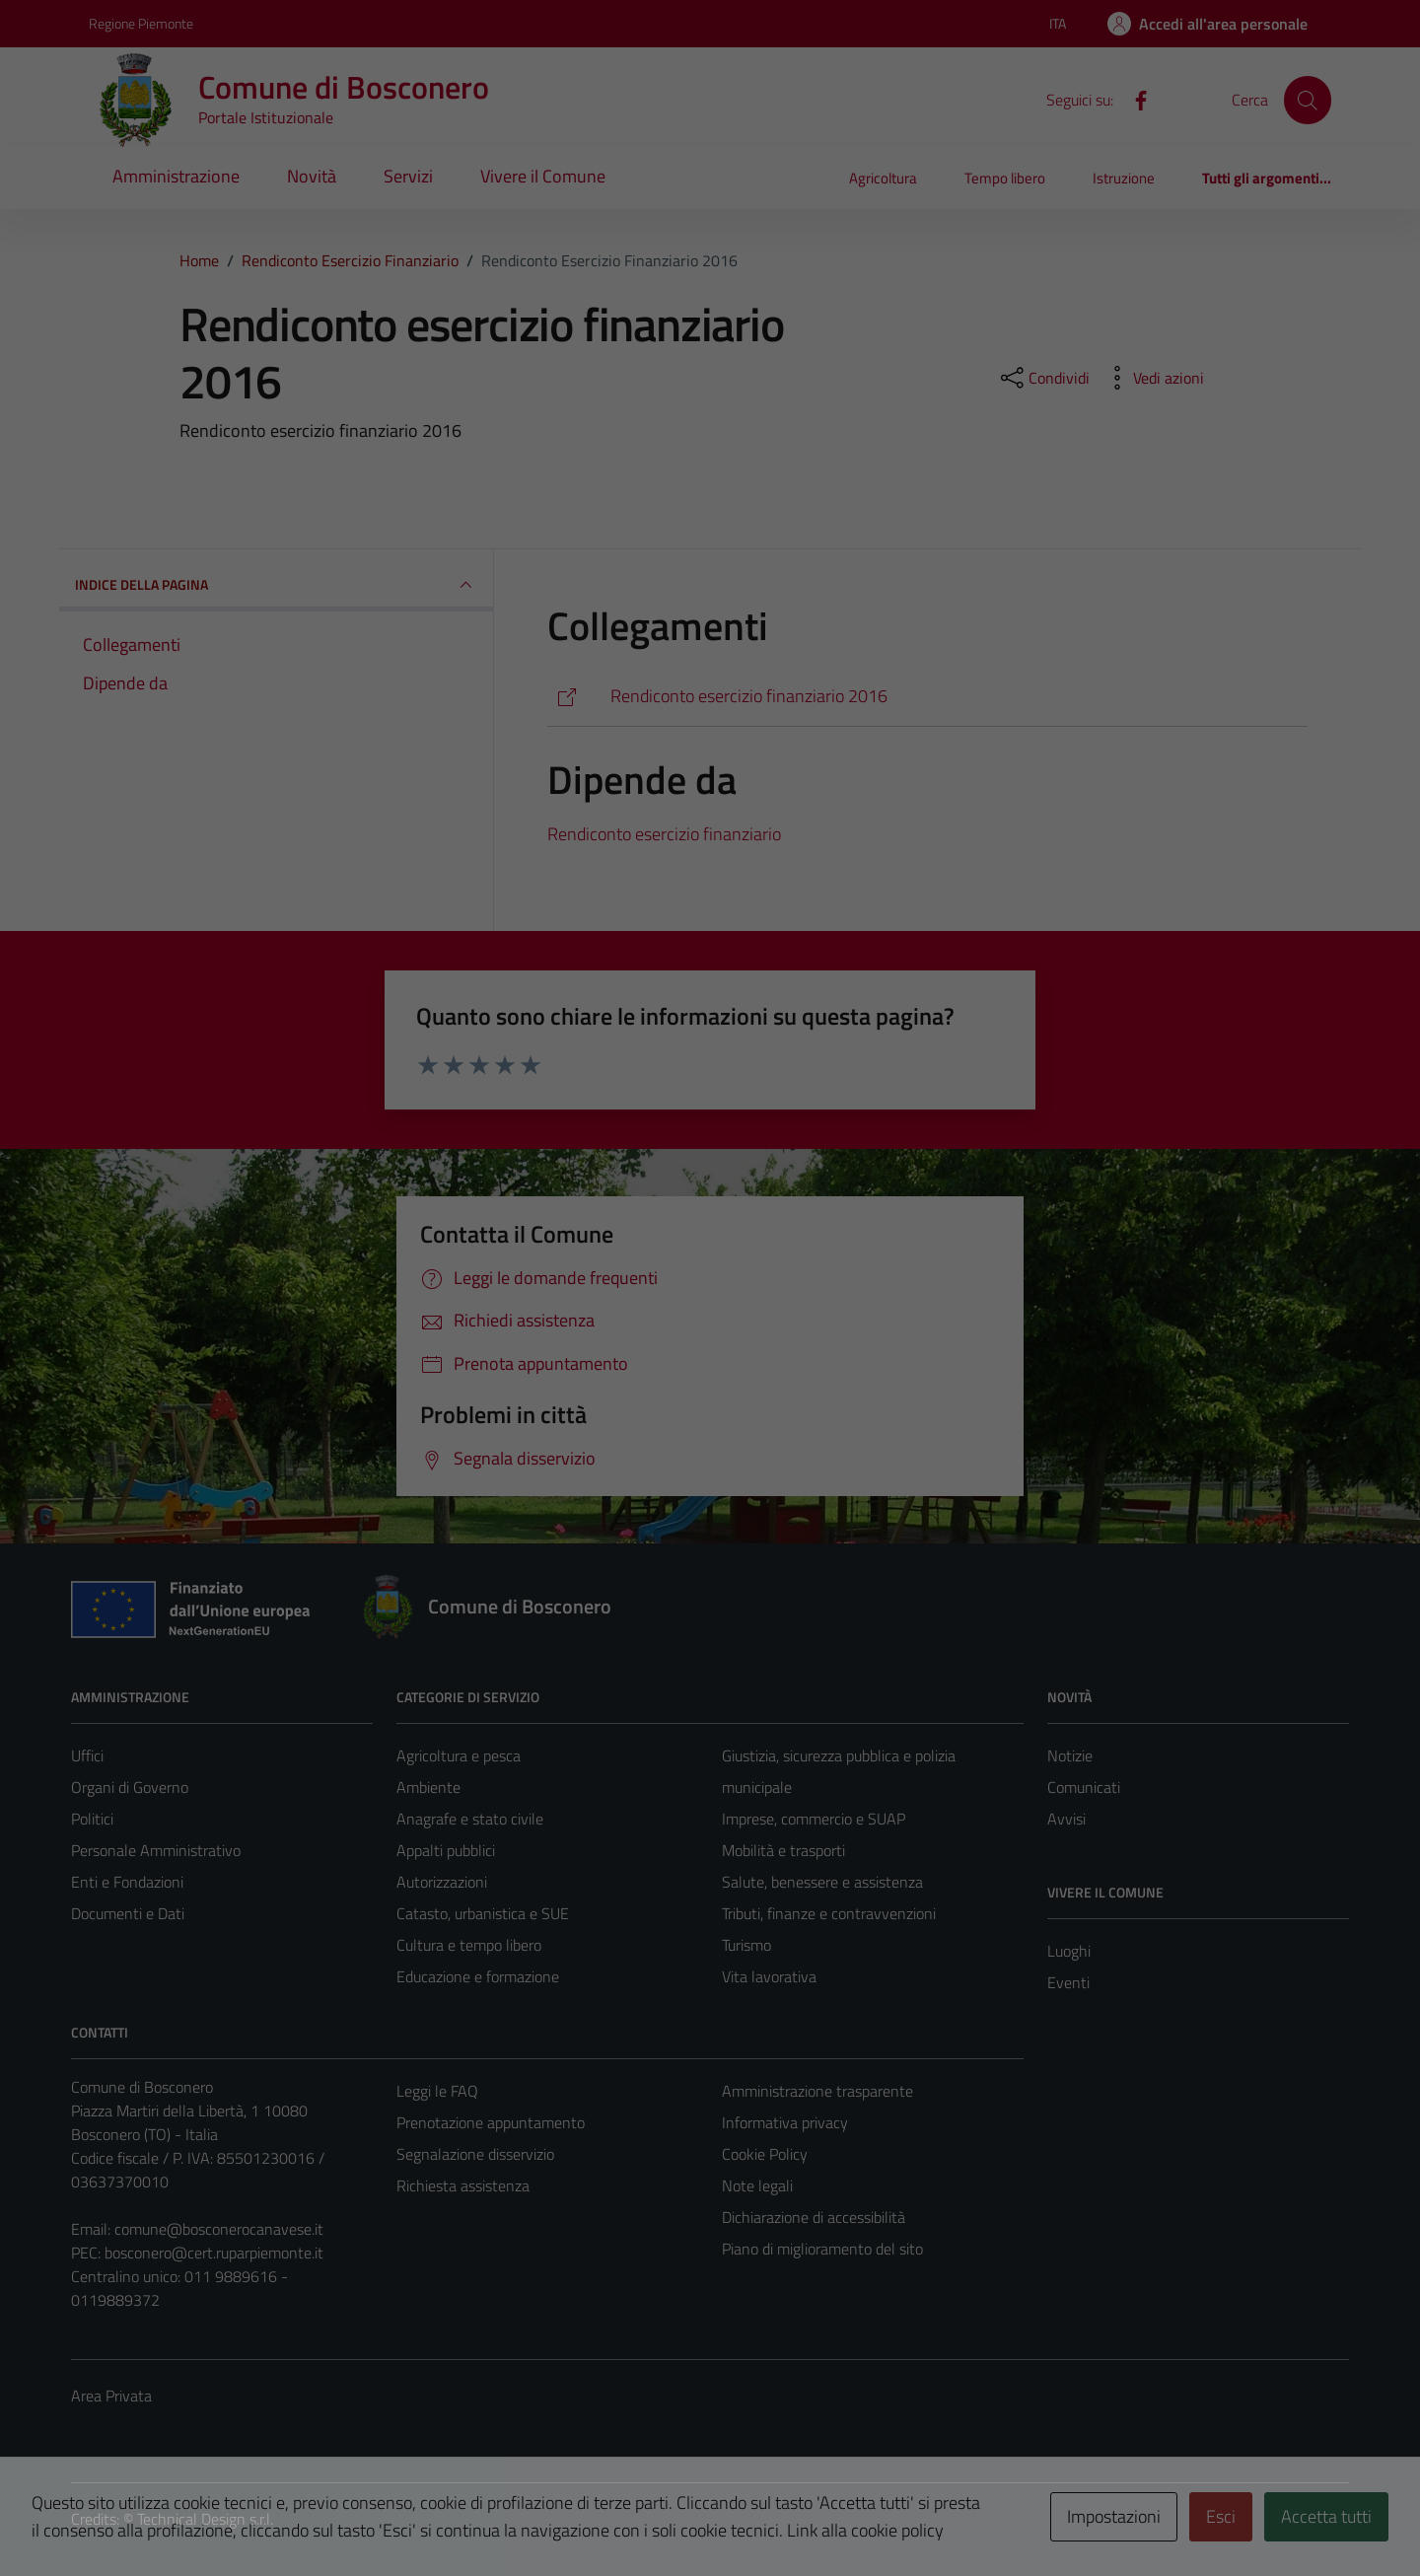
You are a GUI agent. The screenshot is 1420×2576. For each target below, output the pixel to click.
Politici (92, 1818)
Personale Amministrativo (156, 1850)
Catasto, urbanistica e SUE (482, 1913)
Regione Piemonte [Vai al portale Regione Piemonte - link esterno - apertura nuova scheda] (141, 23)
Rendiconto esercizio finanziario (664, 834)
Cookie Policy (765, 2154)
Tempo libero (1004, 178)
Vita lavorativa (769, 1976)
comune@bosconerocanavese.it (218, 2229)
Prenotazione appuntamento (490, 2122)
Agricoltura (883, 178)
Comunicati (1083, 1787)
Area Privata (111, 2395)
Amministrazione (176, 176)
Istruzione (1124, 178)
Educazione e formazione (477, 1976)
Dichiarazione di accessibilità (813, 2217)
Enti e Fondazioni (127, 1882)
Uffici (87, 1755)
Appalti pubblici (445, 1850)
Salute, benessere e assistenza (822, 1882)
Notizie (1070, 1755)
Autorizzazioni (441, 1882)
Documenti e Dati (127, 1913)
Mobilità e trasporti (783, 1850)
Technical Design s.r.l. (205, 2519)
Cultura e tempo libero (468, 1945)
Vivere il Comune (542, 176)
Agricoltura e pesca (458, 1755)
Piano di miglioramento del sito (822, 2248)
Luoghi (1069, 1951)
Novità (311, 176)
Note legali (757, 2185)
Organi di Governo (129, 1787)
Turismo (746, 1945)
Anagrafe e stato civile (469, 1818)
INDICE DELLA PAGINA (276, 585)
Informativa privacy (785, 2122)
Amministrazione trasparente (817, 2091)
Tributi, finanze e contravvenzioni (829, 1913)
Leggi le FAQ (437, 2091)
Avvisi (1066, 1818)
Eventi (1068, 1982)
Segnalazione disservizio (475, 2154)
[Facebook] (1133, 98)
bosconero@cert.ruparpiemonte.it (214, 2252)
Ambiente (428, 1787)
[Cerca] (1307, 99)
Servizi (408, 176)
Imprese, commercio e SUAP (813, 1818)
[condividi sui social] (1043, 378)
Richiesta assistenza (463, 2185)
